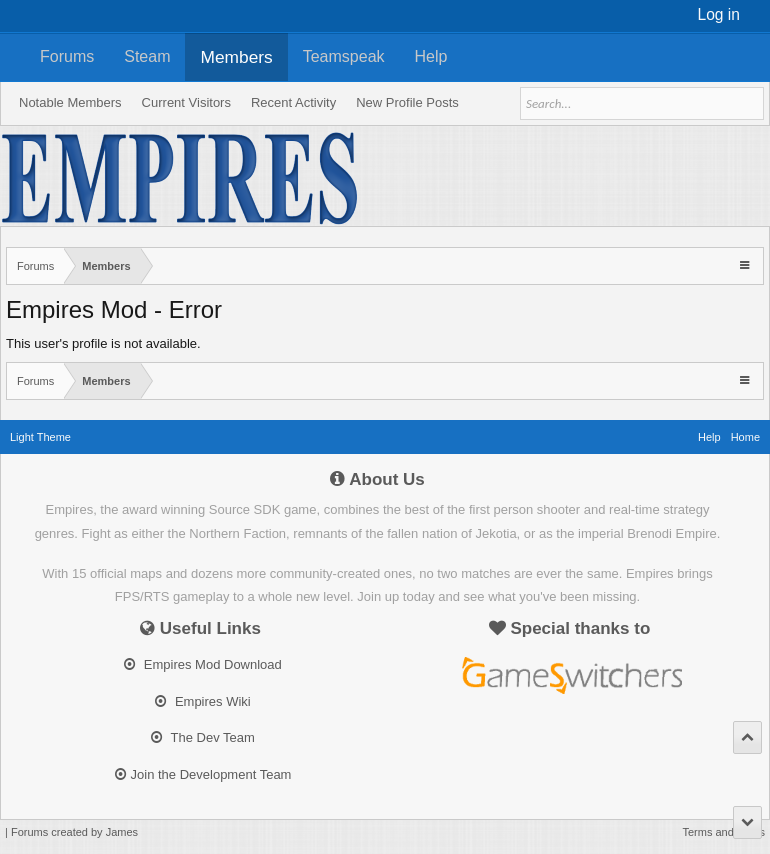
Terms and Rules (723, 832)
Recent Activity (293, 102)
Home (745, 437)
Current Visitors (186, 102)
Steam (147, 56)
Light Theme (40, 437)
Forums (67, 56)
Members (236, 57)
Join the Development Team (203, 774)
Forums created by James (74, 832)
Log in (719, 14)
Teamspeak (344, 56)
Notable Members (70, 102)
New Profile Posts (407, 102)
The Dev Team (203, 737)
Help (431, 56)
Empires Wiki (202, 701)
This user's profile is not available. (103, 343)
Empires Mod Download (203, 664)
